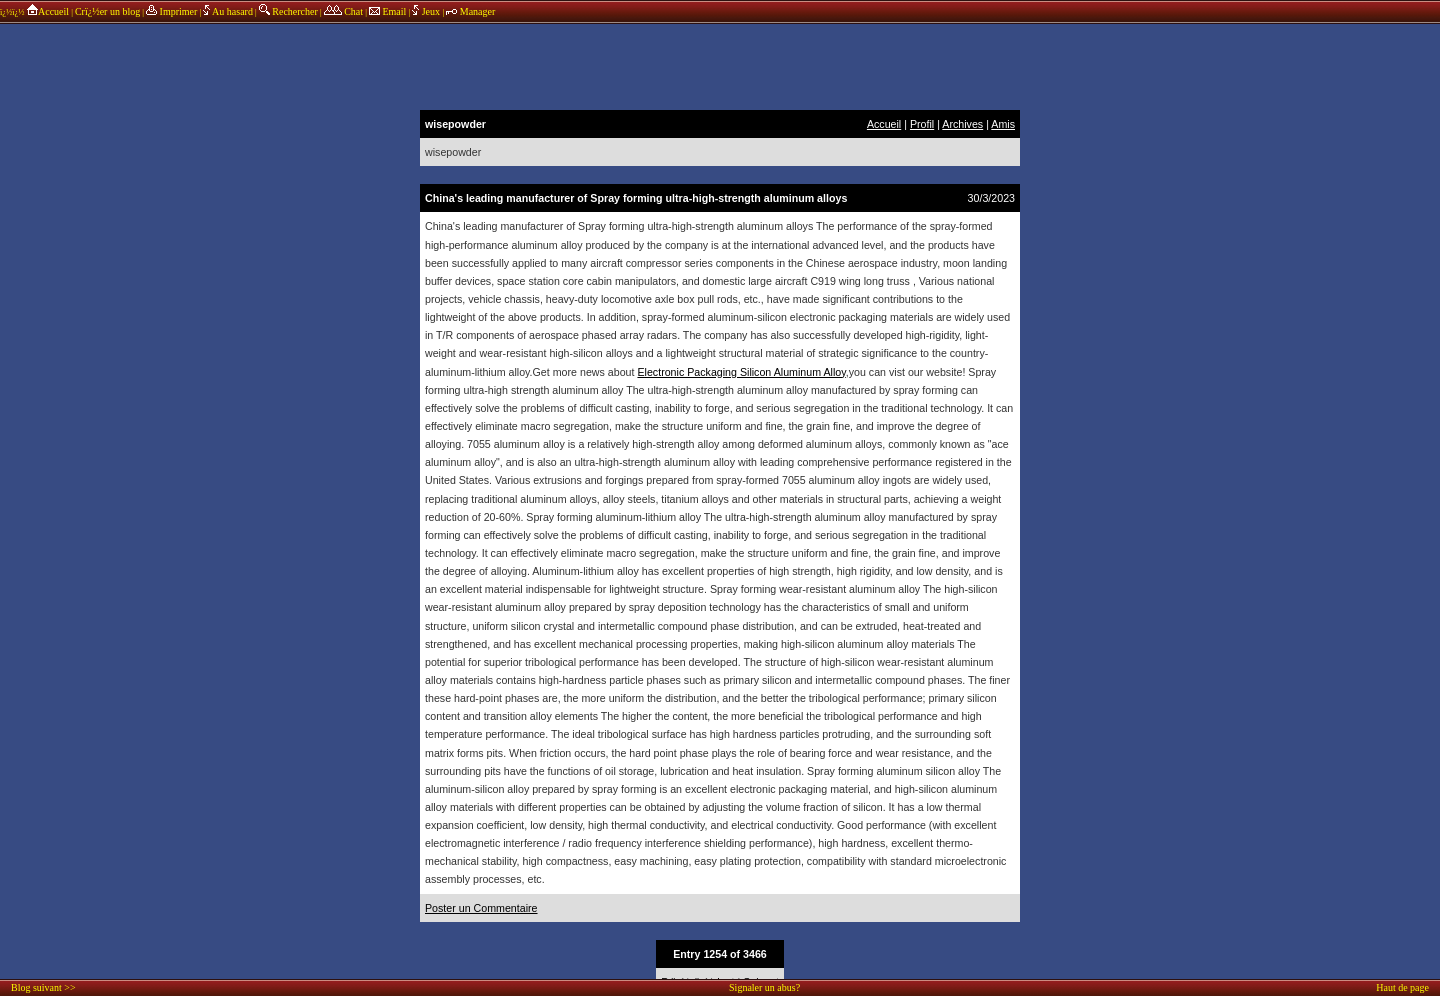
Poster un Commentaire (481, 908)
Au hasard (228, 11)
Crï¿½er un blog (107, 11)
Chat (343, 11)
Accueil (47, 11)
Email (387, 11)
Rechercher (288, 11)
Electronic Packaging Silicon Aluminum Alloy (741, 372)
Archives (962, 124)
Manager (470, 11)
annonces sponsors (720, 65)
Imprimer (171, 11)
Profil (922, 124)
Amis (1003, 124)
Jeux (427, 11)
